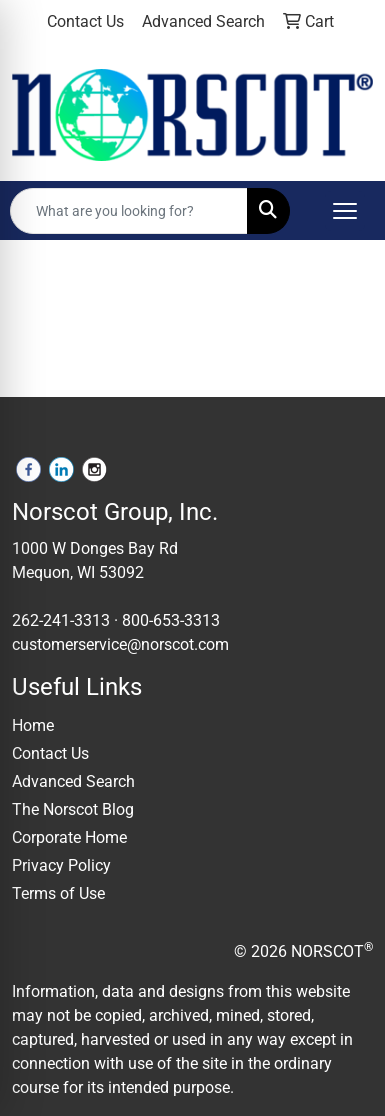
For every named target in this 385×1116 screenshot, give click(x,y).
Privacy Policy (61, 865)
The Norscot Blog (73, 809)
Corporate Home (69, 837)
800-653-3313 (171, 620)
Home (33, 725)
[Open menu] (345, 211)
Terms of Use (58, 893)
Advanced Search (73, 781)
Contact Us (50, 753)
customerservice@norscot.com (120, 644)
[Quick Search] (129, 211)
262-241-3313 (61, 620)
